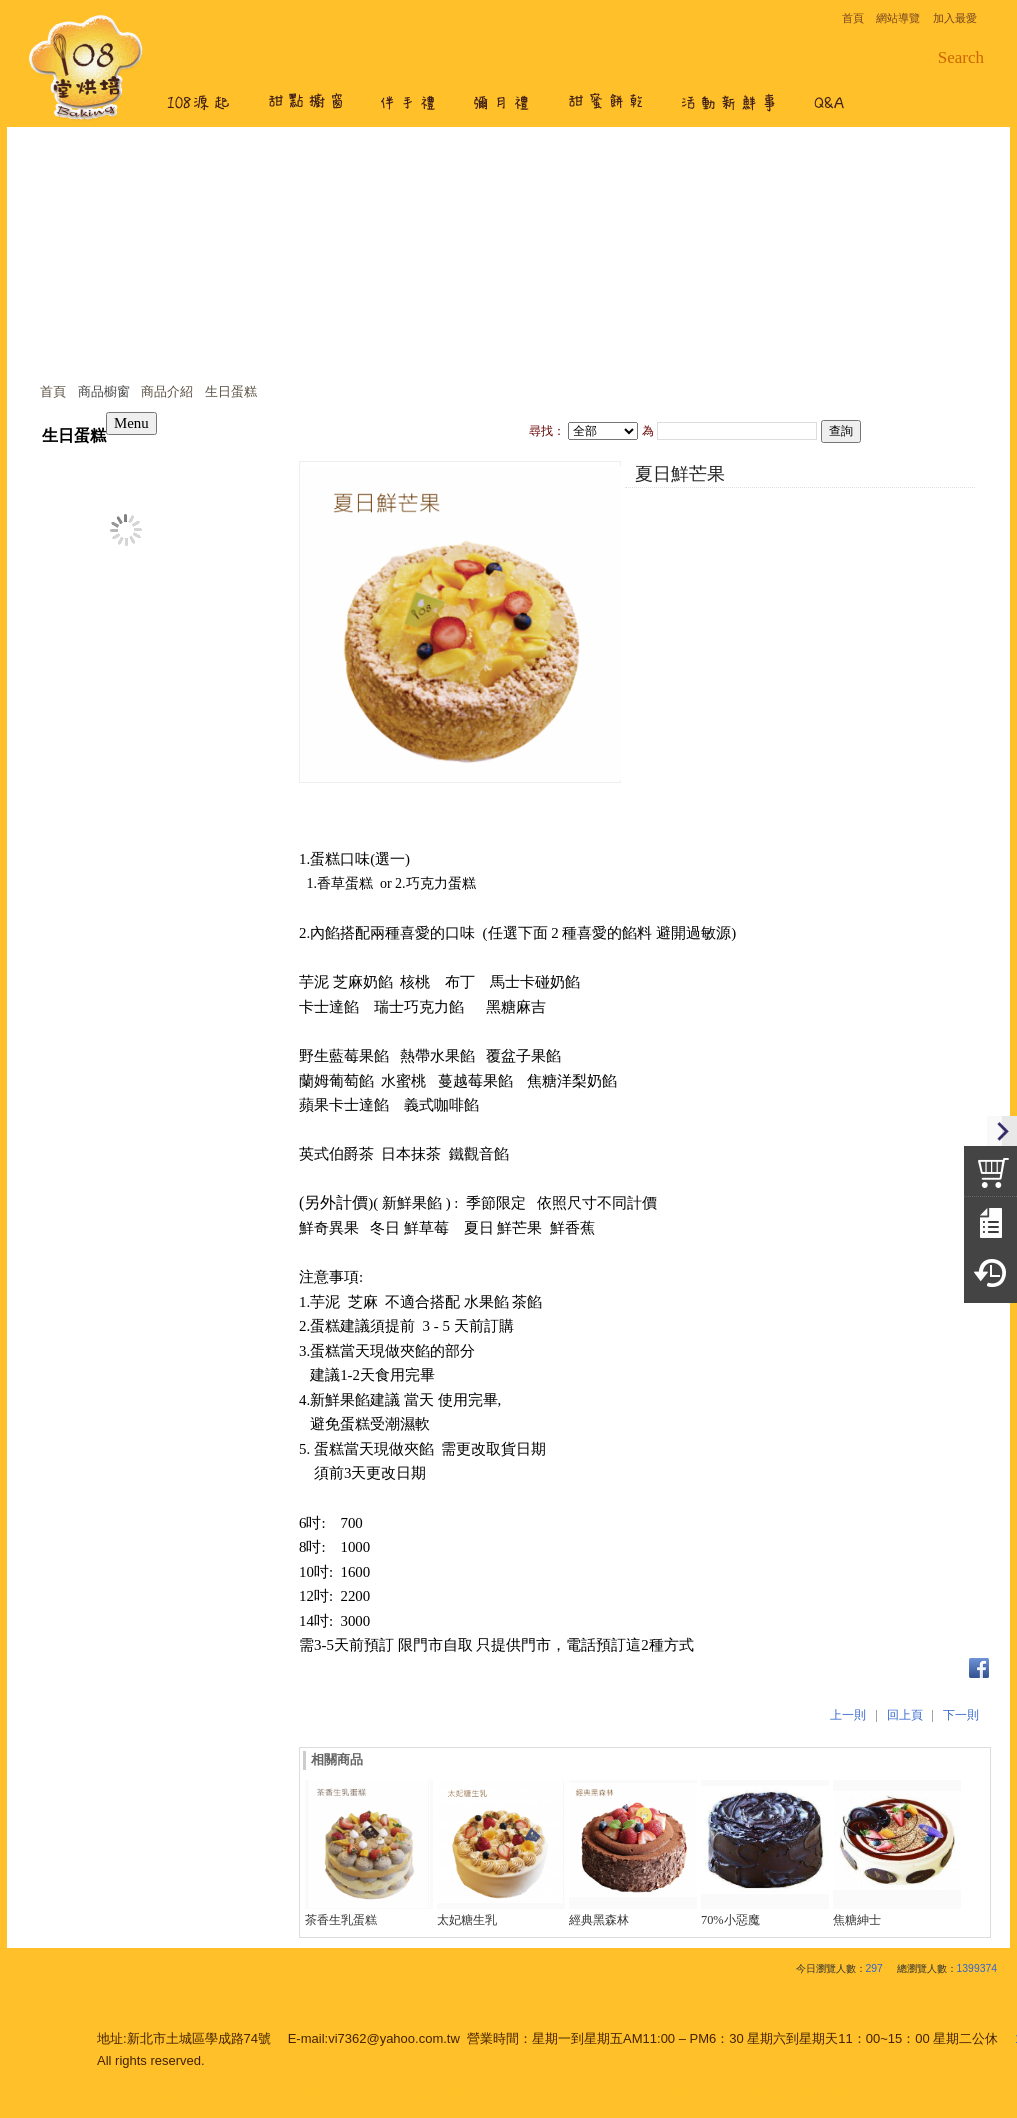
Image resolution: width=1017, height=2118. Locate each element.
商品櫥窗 (104, 391)
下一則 (961, 1715)
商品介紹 (167, 391)
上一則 (848, 1715)
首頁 (53, 391)
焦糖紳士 (857, 1920)
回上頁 (905, 1715)
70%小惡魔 (730, 1920)
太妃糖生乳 (467, 1920)
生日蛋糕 (231, 391)
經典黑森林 (599, 1920)
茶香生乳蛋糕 (341, 1920)
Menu (131, 423)
